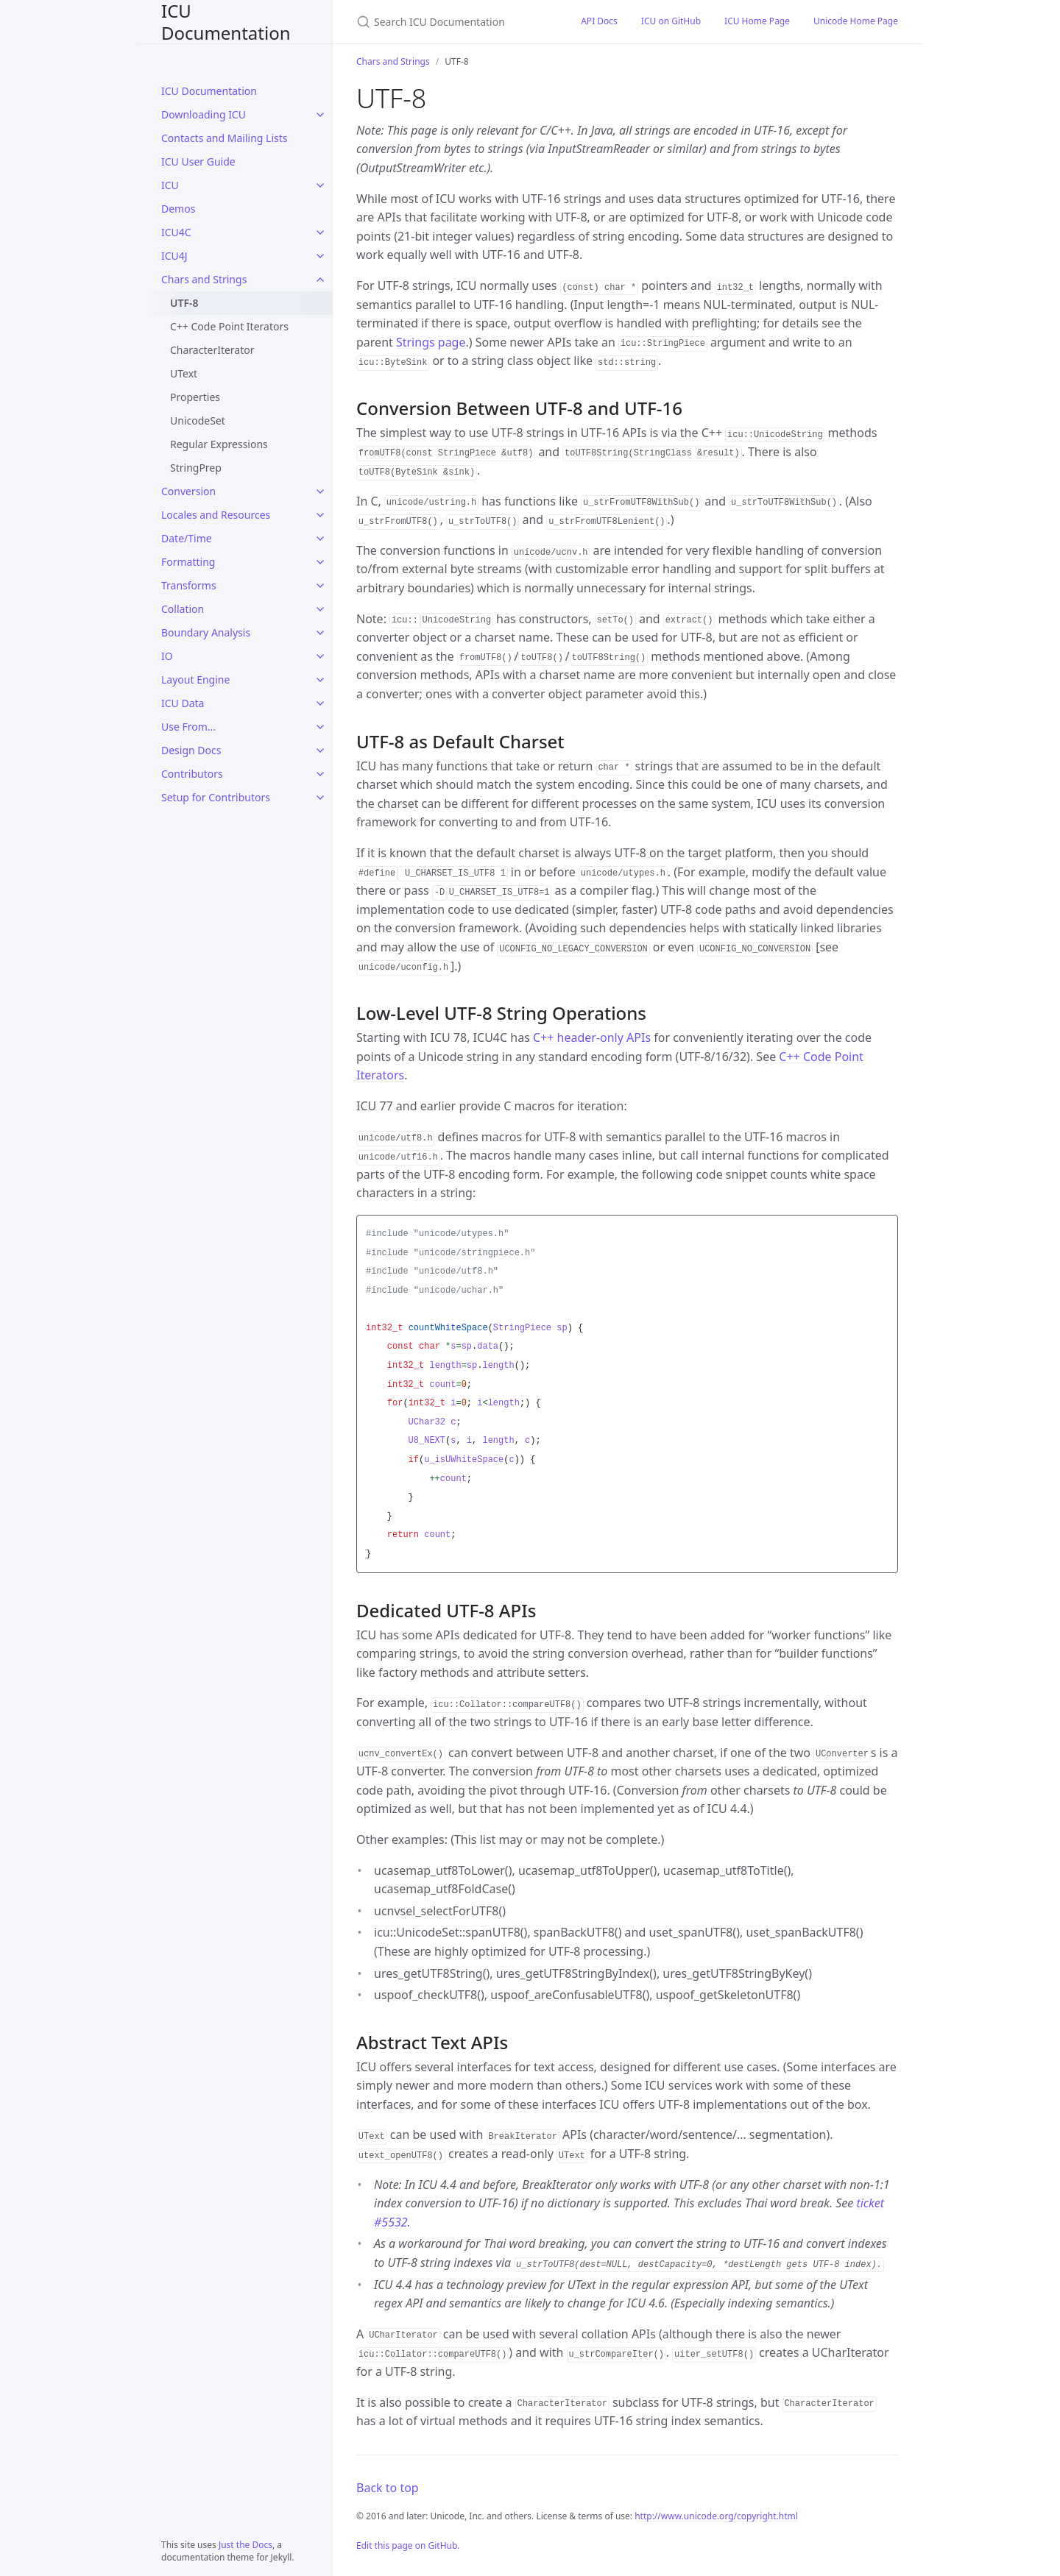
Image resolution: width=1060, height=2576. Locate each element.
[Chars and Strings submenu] (320, 279)
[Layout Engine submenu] (320, 680)
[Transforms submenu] (320, 585)
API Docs (599, 21)
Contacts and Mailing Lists (224, 138)
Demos (178, 209)
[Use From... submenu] (320, 727)
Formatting (188, 562)
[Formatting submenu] (320, 562)
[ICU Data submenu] (320, 703)
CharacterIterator (212, 350)
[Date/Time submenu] (320, 538)
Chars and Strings (204, 279)
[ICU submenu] (320, 185)
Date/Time (186, 538)
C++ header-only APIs (592, 1037)
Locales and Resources (215, 515)
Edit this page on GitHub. (408, 2545)
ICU (170, 185)
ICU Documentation (226, 21)
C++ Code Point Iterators (229, 326)
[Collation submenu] (320, 609)
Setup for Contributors (215, 797)
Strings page (431, 342)
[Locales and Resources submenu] (320, 515)
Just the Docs (245, 2544)
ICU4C (176, 232)
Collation (182, 609)
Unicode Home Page (855, 21)
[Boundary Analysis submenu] (320, 633)
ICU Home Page (757, 21)
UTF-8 (184, 303)
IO (167, 656)
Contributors (192, 774)
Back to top (387, 2488)
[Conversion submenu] (320, 491)
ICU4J (174, 256)
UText (183, 373)
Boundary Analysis (205, 632)
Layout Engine (195, 679)
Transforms (188, 585)
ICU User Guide (198, 161)
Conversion (188, 491)
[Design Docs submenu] (320, 750)
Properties (195, 397)
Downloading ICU (203, 114)
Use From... (188, 727)
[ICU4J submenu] (320, 256)
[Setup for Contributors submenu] (320, 797)
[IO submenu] (320, 656)
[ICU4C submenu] (320, 232)
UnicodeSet (197, 420)
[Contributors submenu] (320, 774)
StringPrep (196, 468)
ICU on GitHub (671, 21)
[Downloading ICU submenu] (320, 115)
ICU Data (182, 703)
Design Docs (191, 750)
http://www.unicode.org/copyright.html (716, 2516)
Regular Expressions (219, 444)
